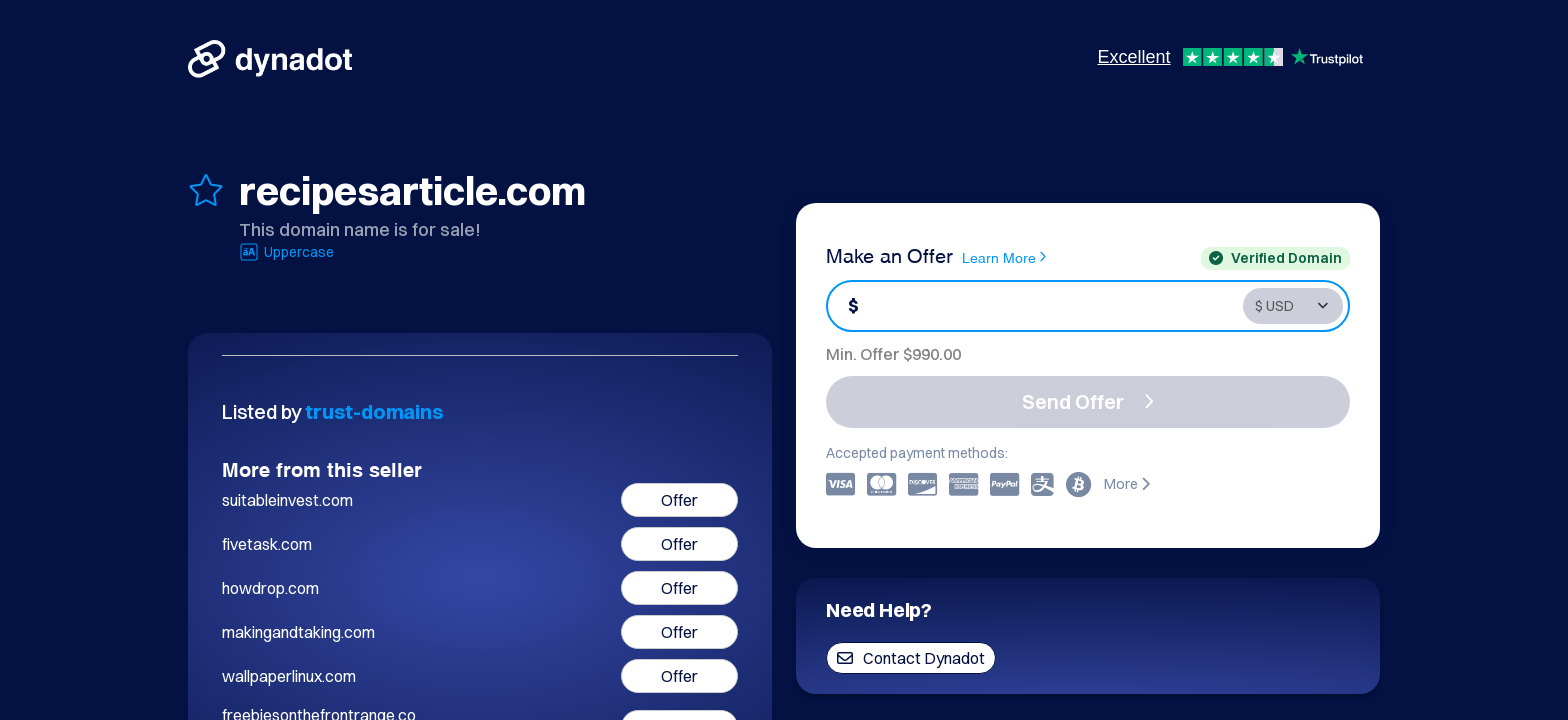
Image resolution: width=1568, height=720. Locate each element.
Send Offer (1088, 401)
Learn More (1004, 257)
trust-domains (374, 411)
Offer (679, 500)
